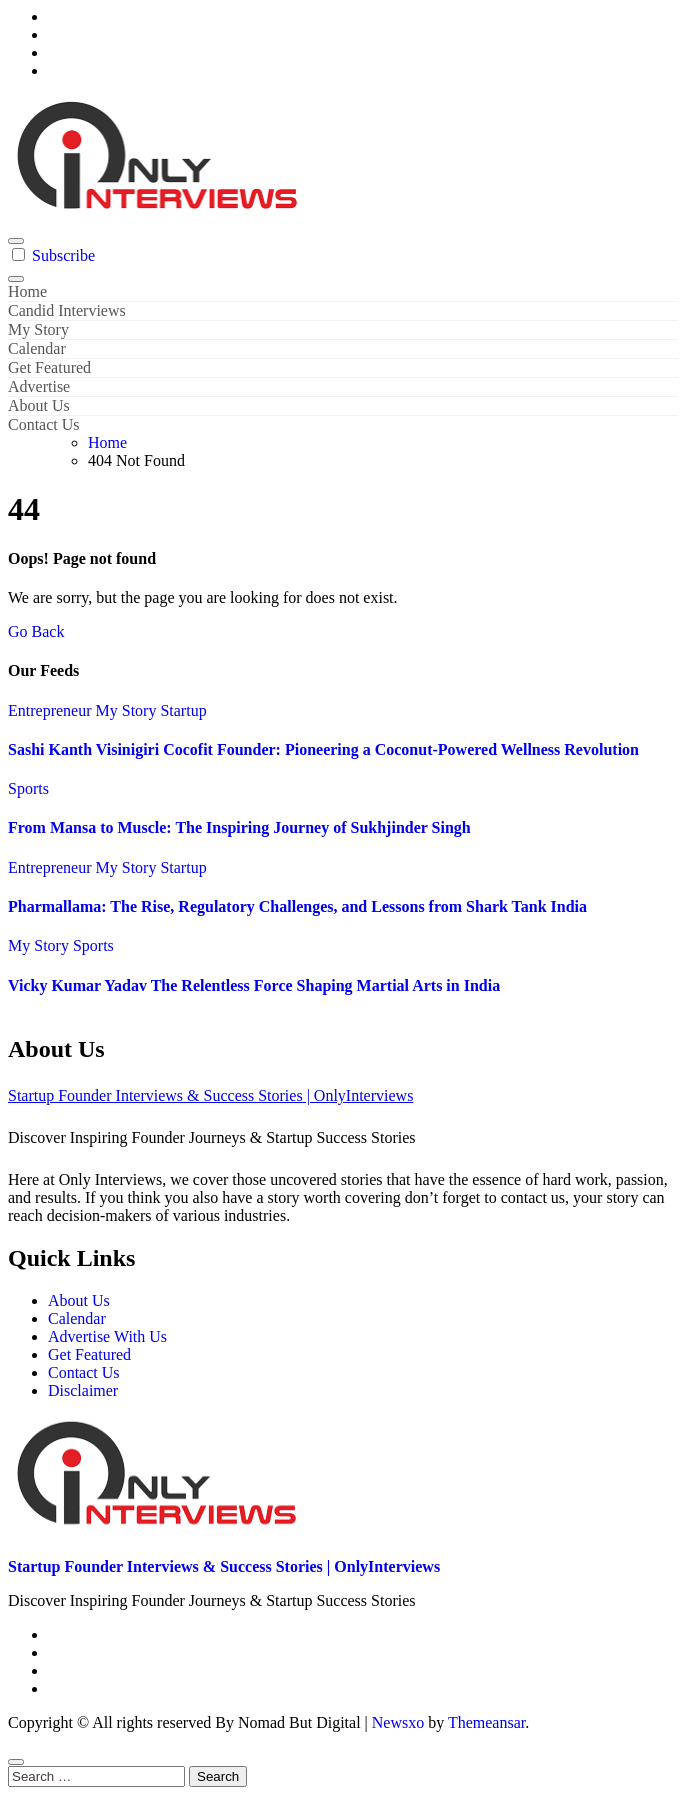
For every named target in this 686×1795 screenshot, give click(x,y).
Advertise (39, 386)
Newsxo (398, 1722)
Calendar (37, 348)
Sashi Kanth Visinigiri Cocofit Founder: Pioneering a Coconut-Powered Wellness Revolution (323, 749)
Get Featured (49, 367)
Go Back (36, 631)
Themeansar (486, 1722)
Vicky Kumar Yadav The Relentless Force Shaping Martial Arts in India (254, 985)
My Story (38, 329)
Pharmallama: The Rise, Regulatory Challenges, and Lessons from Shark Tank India (297, 906)
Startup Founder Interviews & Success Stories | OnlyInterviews (210, 1095)
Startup (183, 710)
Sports (28, 788)
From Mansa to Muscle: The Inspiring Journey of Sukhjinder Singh (239, 827)
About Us (39, 405)
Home (27, 291)
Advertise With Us (107, 1336)
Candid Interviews (67, 310)
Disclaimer (83, 1390)
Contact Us (44, 424)
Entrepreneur (52, 710)
